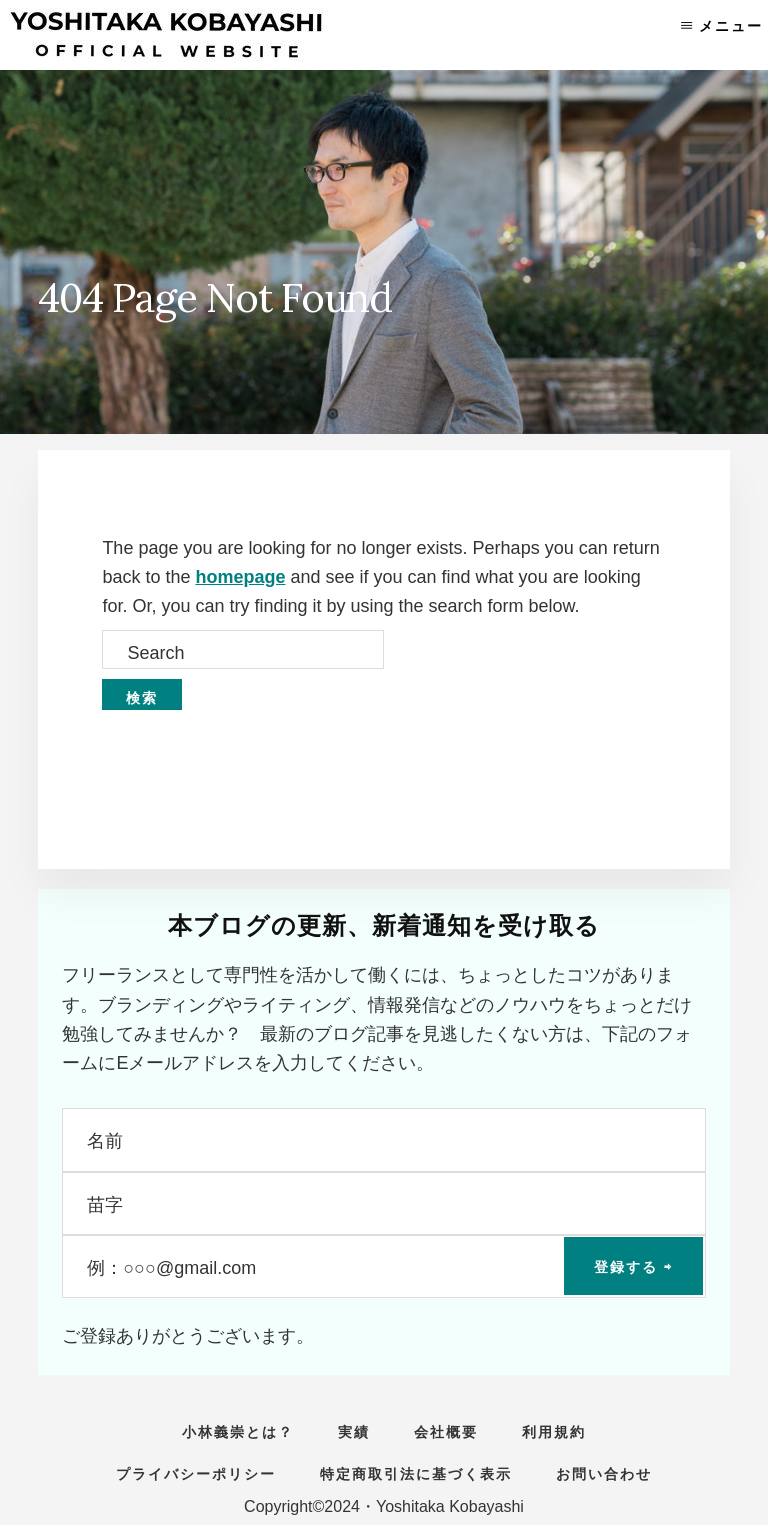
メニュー (731, 26)
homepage (240, 577)
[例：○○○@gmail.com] (383, 1266)
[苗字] (383, 1203)
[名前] (383, 1139)
